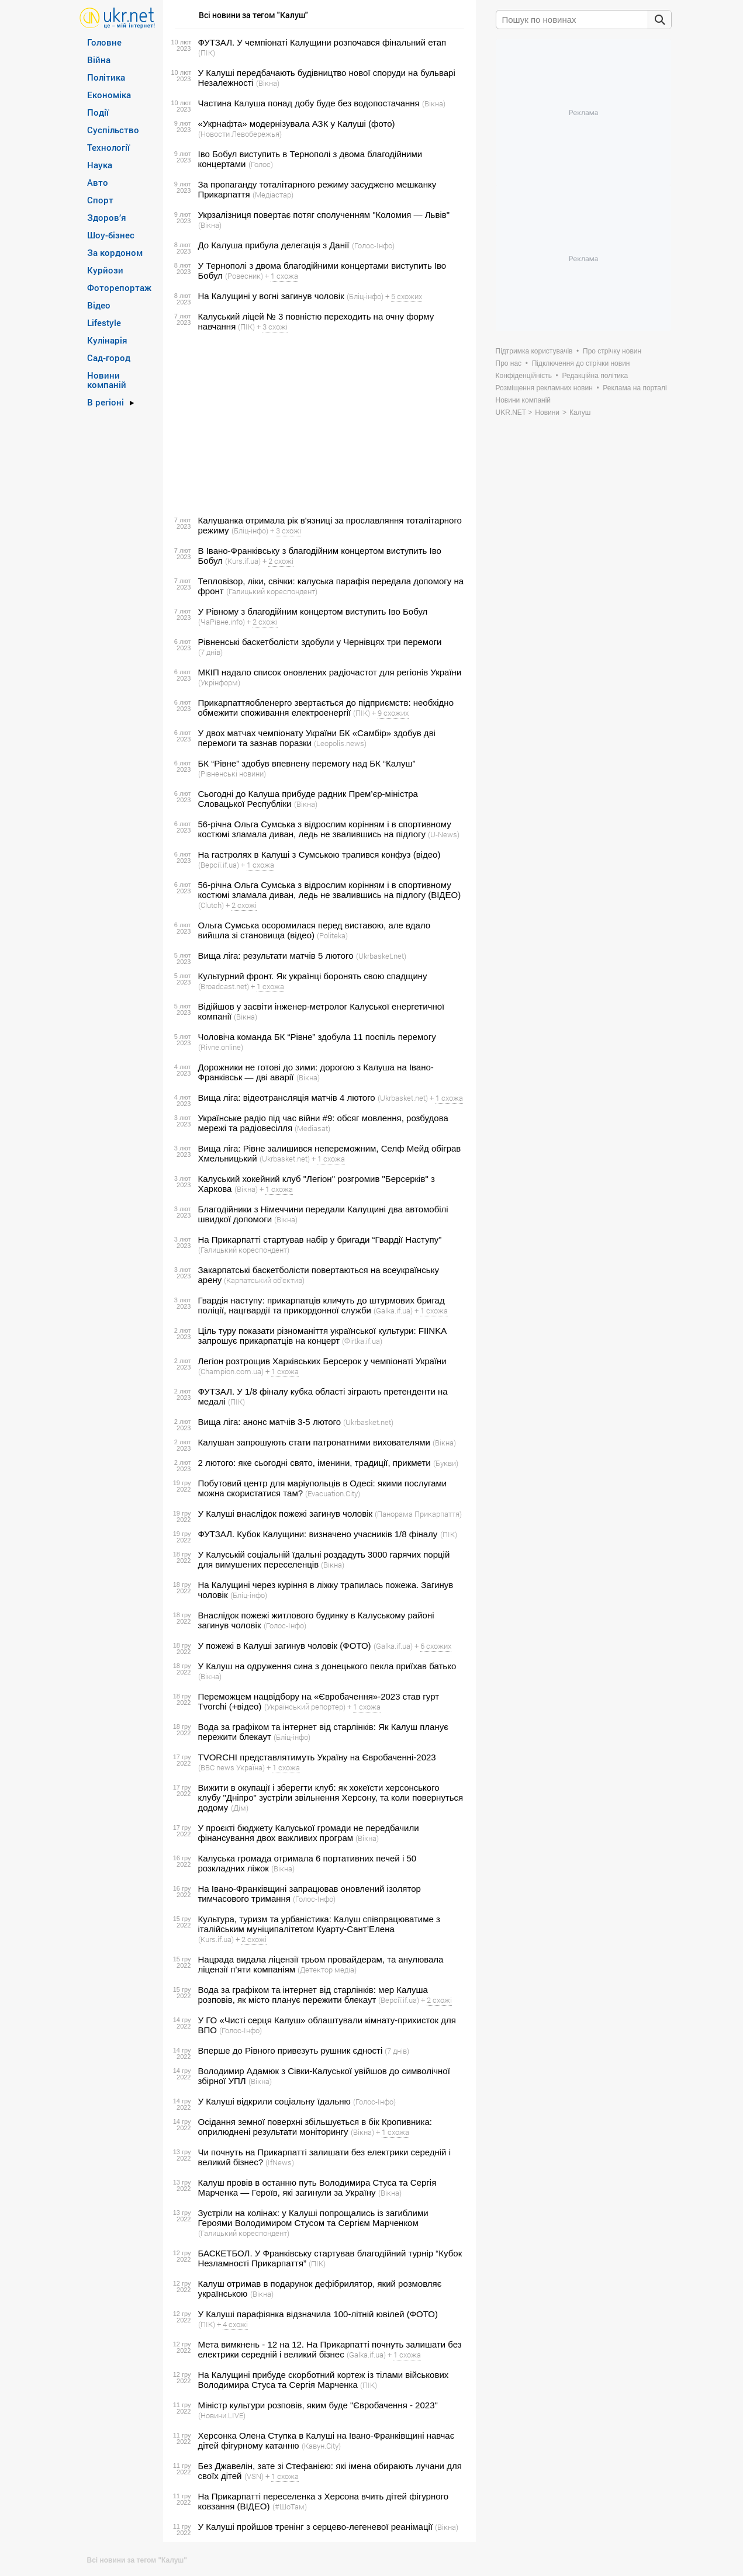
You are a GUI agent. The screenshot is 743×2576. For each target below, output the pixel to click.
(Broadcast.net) (223, 986)
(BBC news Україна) (231, 1767)
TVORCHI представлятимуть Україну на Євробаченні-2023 (317, 1757)
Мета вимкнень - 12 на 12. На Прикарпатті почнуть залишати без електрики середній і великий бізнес (330, 2349)
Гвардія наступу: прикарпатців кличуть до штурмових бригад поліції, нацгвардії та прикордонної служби (321, 1305)
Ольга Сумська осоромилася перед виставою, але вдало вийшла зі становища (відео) (314, 930)
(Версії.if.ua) (218, 864)
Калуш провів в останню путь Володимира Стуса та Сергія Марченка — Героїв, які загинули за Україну (317, 2187)
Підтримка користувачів (534, 351)
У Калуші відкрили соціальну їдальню (274, 2101)
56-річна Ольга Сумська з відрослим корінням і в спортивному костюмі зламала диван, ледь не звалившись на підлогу (324, 829)
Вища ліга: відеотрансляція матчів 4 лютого (286, 1097)
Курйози (105, 270)
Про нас (509, 363)
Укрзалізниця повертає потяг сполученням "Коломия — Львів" (324, 215)
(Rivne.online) (220, 1047)
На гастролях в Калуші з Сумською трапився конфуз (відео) (319, 854)
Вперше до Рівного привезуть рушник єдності (290, 2050)
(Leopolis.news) (340, 743)
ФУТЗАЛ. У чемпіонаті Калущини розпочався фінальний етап (322, 42)
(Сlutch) (211, 905)
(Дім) (239, 1807)
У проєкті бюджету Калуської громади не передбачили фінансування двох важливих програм (308, 1833)
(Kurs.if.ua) (243, 561)
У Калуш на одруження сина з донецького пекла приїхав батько (327, 1666)
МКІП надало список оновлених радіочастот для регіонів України (330, 672)
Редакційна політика (595, 376)
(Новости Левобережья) (240, 134)
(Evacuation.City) (332, 1493)
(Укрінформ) (219, 682)
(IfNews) (279, 2162)
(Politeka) (332, 935)
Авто (97, 182)
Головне (104, 42)
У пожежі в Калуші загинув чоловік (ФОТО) (284, 1646)
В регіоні (105, 402)
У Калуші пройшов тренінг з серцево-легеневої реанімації (315, 2527)
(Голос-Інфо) (373, 245)
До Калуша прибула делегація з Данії (274, 245)
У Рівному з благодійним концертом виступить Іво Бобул (313, 611)
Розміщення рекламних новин (544, 388)
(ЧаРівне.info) (221, 621)
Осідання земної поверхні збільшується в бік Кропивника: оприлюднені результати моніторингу (315, 2127)
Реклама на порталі (634, 388)
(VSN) (254, 2476)
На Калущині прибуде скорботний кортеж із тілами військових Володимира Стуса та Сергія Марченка (323, 2380)
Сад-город (108, 357)
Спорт (100, 199)
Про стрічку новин (612, 351)
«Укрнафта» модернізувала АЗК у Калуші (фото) (296, 124)
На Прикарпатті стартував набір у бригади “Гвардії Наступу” (320, 1239)
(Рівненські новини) (232, 773)
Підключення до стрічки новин (581, 363)
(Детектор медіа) (327, 1969)
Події (98, 112)
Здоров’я (106, 217)
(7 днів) (210, 652)
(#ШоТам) (289, 2506)
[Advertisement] (317, 423)
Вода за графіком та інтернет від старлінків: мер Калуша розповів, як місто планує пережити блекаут (313, 1995)
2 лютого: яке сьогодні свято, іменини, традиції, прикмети (314, 1463)
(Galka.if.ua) (393, 1310)
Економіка (109, 94)
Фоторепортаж (119, 287)
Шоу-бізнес (110, 235)
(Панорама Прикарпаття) (418, 1514)
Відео (98, 305)
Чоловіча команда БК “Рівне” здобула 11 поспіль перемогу (317, 1037)
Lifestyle (104, 322)
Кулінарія (107, 340)
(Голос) (260, 164)
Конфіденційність (524, 376)
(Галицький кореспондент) (271, 591)
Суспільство (113, 129)
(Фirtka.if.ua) (362, 1341)
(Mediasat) (312, 1128)
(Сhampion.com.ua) (231, 1371)
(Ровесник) (244, 276)
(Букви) (445, 1463)
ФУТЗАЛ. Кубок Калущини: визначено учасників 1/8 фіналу (318, 1534)
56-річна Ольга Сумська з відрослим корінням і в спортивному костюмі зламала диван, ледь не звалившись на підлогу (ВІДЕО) (329, 890)
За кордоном (115, 252)
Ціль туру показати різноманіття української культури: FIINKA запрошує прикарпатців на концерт (322, 1336)
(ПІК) (206, 52)
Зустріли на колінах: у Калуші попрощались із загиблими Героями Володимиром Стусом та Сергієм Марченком (313, 2218)
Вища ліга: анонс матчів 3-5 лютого (269, 1422)
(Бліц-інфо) (365, 296)
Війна (98, 59)
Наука (99, 164)
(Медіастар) (273, 194)
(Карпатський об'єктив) (264, 1280)
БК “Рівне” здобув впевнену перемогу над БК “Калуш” (307, 763)
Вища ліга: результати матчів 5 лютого (276, 956)
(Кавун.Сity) (321, 2445)
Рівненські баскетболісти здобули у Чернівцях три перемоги (320, 642)
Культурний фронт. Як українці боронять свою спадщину (312, 976)
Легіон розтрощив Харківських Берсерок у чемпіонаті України (322, 1361)
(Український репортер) (304, 1706)
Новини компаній (106, 379)
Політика (106, 77)
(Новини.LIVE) (222, 2415)
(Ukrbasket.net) (381, 956)
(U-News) (443, 834)
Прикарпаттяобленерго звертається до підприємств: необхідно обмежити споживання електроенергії (326, 707)
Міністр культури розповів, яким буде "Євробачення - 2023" (318, 2405)
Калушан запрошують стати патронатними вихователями (314, 1442)
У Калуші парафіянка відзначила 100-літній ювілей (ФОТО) (318, 2314)
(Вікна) (267, 83)
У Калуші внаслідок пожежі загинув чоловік (285, 1513)
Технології (108, 147)
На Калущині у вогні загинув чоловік (271, 296)
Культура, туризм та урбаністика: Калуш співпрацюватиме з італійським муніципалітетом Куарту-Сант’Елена (319, 1924)
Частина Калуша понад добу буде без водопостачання (309, 103)
